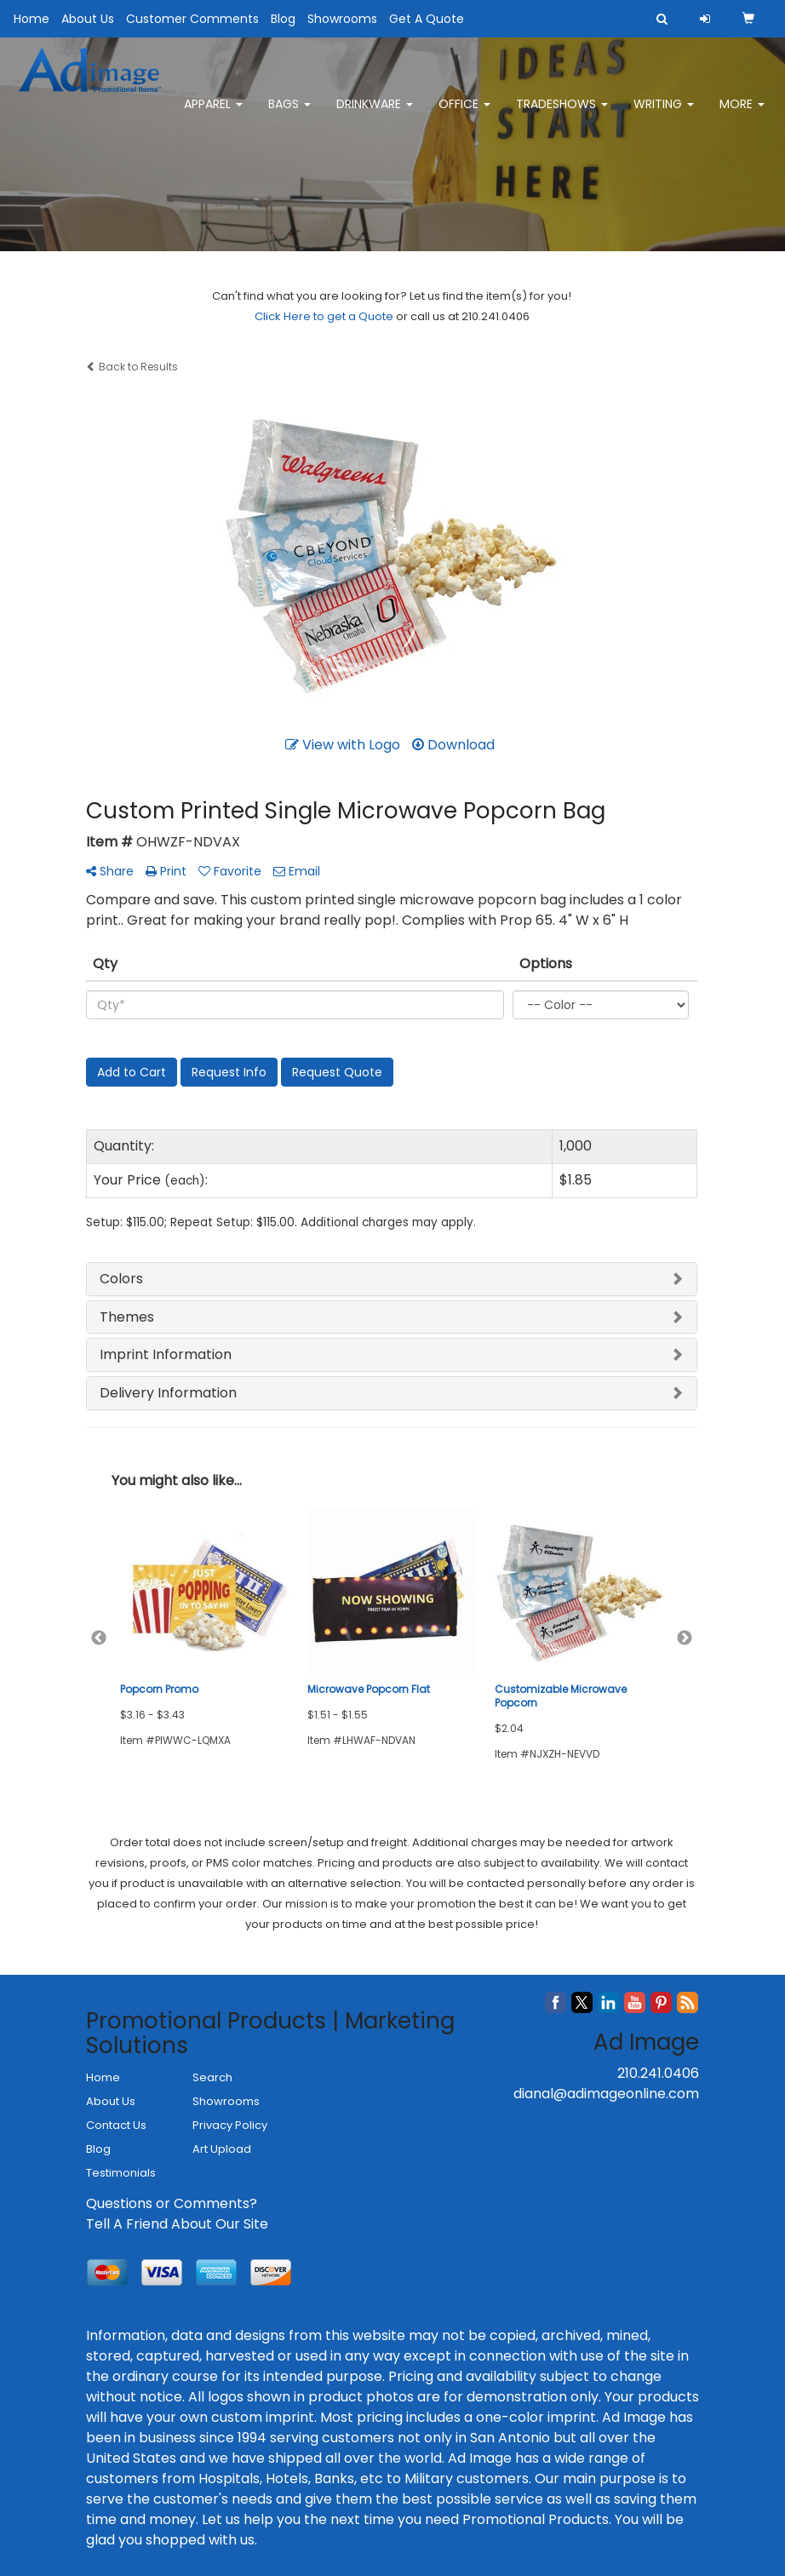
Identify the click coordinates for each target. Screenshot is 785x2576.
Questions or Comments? (171, 2203)
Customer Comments (192, 18)
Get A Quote (426, 18)
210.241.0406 (658, 2073)
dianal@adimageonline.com (606, 2093)
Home (31, 18)
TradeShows (562, 110)
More (742, 110)
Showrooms (342, 18)
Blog (283, 18)
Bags (289, 110)
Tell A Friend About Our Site (177, 2224)
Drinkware (374, 110)
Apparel (213, 110)
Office (464, 110)
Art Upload (221, 2149)
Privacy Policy (229, 2125)
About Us (87, 18)
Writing (663, 110)
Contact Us (116, 2125)
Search (212, 2077)
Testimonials (121, 2173)
